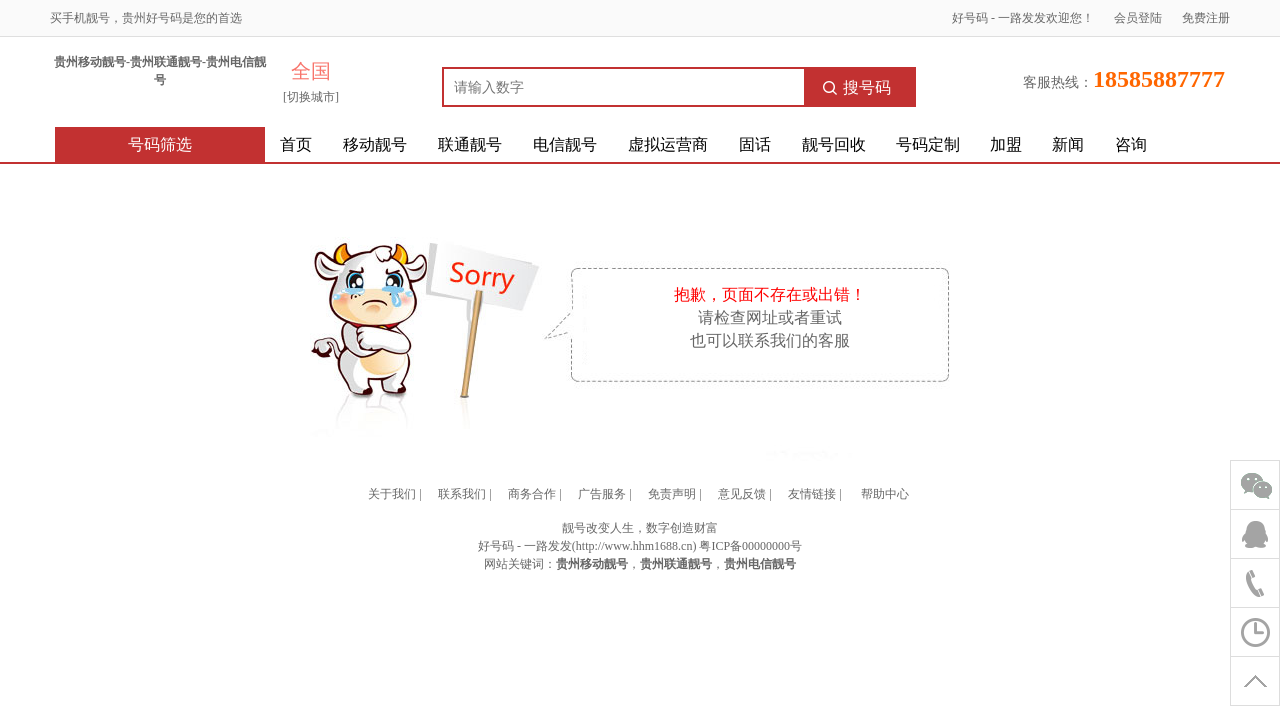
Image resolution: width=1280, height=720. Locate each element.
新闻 (1068, 144)
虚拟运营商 (668, 144)
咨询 (1131, 144)
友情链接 (812, 494)
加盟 (1006, 144)
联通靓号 (470, 144)
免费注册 (1206, 18)
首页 (296, 144)
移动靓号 (375, 144)
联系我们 (462, 494)
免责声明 (672, 494)
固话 (755, 144)
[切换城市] (311, 97)
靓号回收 (834, 144)
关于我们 (392, 494)
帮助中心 (885, 494)
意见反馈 (742, 494)
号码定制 (928, 144)
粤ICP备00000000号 (750, 546)
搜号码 (857, 87)
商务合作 (532, 494)
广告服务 (602, 494)
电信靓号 (565, 144)
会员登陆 (1138, 18)
